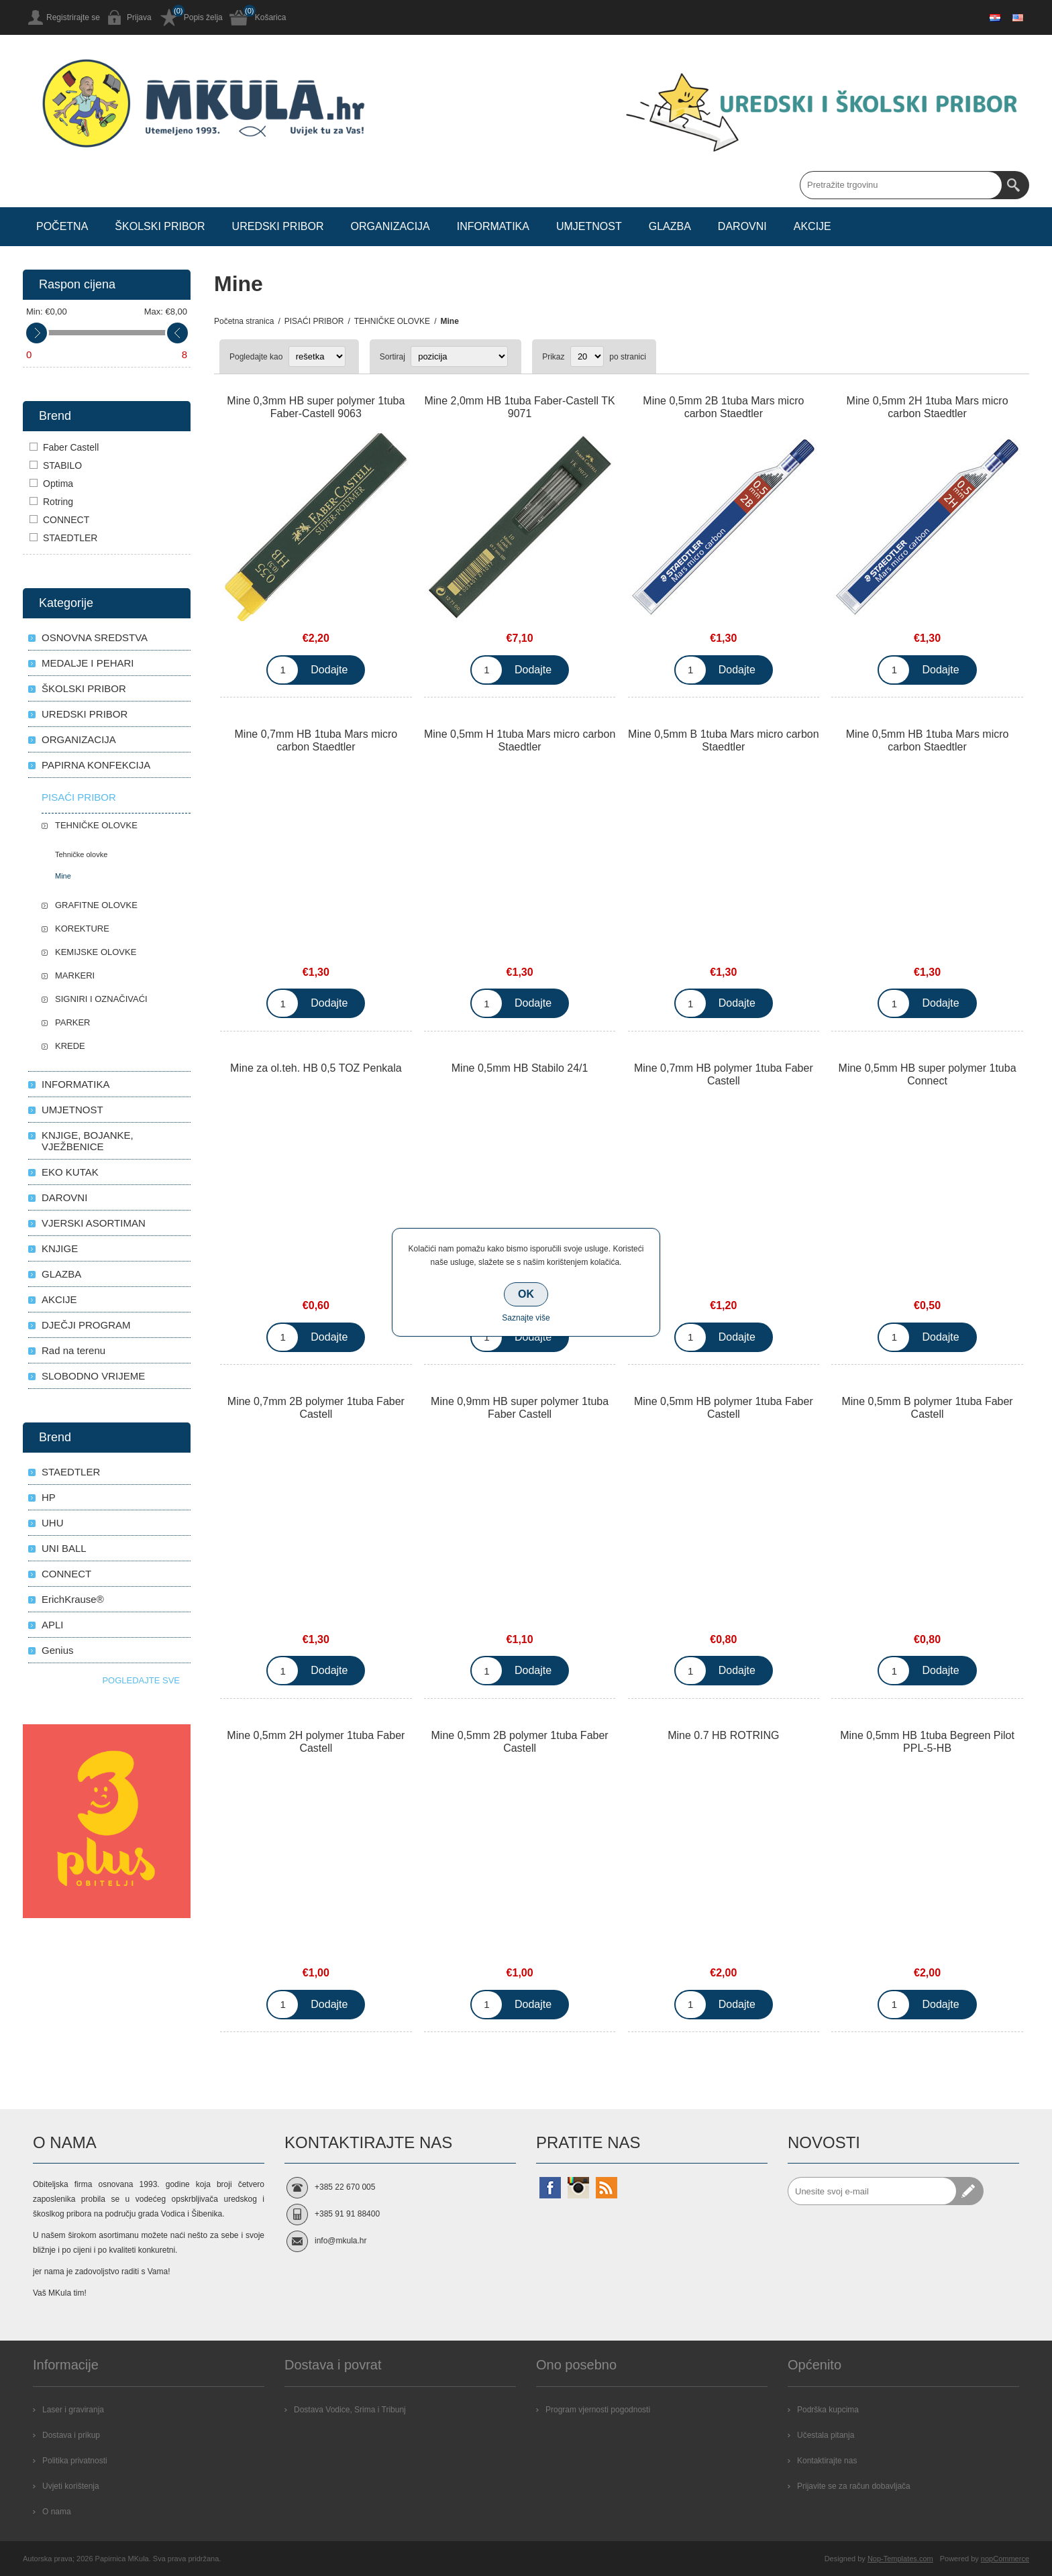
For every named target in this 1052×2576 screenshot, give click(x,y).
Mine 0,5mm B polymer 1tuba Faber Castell (926, 1408)
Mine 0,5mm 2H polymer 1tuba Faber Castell (316, 1742)
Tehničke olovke (81, 854)
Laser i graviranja (73, 2409)
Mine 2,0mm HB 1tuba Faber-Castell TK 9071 (519, 407)
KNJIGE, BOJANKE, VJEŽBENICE (88, 1140)
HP (49, 1497)
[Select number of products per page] (587, 356)
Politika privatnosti (74, 2460)
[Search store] (901, 185)
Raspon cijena (77, 284)
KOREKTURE (82, 928)
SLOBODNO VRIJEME (93, 1376)
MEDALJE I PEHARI (88, 663)
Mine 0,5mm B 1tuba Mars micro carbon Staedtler (723, 740)
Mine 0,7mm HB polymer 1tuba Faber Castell (723, 1074)
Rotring (58, 501)
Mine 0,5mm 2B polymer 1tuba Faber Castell (520, 1742)
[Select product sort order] (459, 356)
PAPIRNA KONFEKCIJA (96, 765)
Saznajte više (525, 1318)
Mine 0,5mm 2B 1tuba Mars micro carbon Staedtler (723, 407)
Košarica (270, 17)
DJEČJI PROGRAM (86, 1325)
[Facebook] (550, 2187)
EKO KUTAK (70, 1172)
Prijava (139, 17)
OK (526, 1294)
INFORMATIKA (75, 1084)
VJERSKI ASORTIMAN (94, 1223)
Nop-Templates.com (900, 2559)
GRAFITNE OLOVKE (96, 905)
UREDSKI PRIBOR (84, 714)
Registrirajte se (73, 17)
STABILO (62, 465)
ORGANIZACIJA (79, 739)
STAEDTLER (70, 538)
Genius (58, 1650)
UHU (53, 1522)
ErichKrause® (73, 1599)
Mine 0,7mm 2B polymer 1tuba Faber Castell (316, 1408)
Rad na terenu (73, 1350)
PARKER (73, 1022)
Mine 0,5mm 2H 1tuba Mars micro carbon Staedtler (927, 407)
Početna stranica (244, 321)
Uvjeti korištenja (70, 2486)
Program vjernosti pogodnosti (597, 2409)
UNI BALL (64, 1548)
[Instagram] (578, 2187)
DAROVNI (64, 1197)
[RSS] (606, 2187)
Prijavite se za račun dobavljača (853, 2486)
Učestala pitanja (825, 2435)
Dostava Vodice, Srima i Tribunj (350, 2409)
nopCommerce (1005, 2559)
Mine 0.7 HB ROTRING (723, 1735)
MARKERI (75, 975)
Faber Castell (71, 447)
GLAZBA (61, 1274)
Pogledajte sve (141, 1680)
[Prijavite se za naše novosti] (872, 2191)
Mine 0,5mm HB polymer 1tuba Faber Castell (723, 1408)
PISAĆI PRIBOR (79, 797)
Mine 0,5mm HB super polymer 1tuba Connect (927, 1074)
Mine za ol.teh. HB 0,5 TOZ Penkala (316, 1068)
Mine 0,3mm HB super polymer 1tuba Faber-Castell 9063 (316, 407)
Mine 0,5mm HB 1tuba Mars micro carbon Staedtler (927, 740)
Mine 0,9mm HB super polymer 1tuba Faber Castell (520, 1408)
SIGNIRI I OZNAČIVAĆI (101, 999)
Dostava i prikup (71, 2435)
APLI (53, 1624)
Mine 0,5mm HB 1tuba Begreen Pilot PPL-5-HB (927, 1742)
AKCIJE (59, 1299)
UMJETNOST (72, 1109)
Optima (58, 483)
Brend (55, 416)
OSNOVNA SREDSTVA (95, 637)
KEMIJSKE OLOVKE (95, 952)
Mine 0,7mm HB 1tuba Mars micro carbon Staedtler (316, 740)
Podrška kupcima (828, 2409)
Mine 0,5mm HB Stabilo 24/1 (520, 1068)
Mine (63, 876)
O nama (56, 2511)
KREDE (70, 1046)
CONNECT (66, 519)
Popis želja (203, 17)
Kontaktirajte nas (827, 2460)
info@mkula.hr (341, 2240)
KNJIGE (60, 1248)
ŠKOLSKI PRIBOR (84, 688)
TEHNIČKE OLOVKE (96, 825)
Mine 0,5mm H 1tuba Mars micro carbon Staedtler (519, 740)
